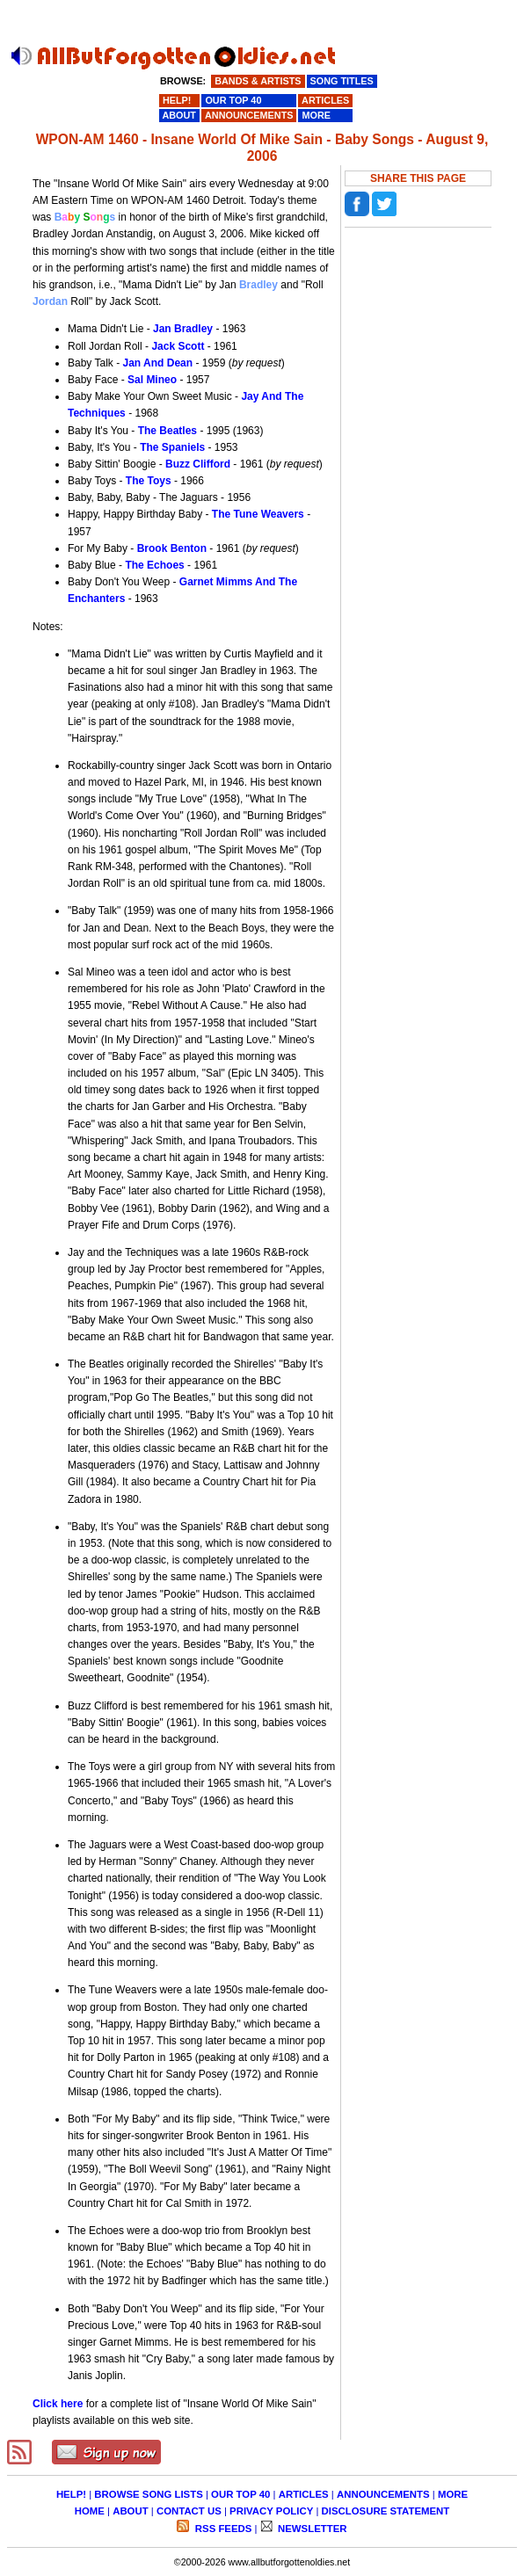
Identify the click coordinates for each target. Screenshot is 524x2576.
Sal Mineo (152, 380)
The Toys (148, 481)
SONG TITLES (342, 81)
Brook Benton (172, 548)
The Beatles (167, 430)
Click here (58, 2404)
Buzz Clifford (197, 464)
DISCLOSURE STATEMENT (386, 2511)
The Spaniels (172, 447)
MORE (453, 2494)
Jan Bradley (183, 329)
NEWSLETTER (311, 2528)
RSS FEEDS (222, 2528)
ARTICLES (304, 2494)
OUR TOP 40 (240, 2494)
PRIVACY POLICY (271, 2511)
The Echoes (154, 565)
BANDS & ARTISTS (257, 81)
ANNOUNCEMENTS (383, 2494)
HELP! (71, 2494)
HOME (90, 2511)
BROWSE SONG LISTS (148, 2494)
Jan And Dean (157, 363)
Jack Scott (177, 346)
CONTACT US (189, 2511)
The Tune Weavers (258, 514)
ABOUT (131, 2511)
